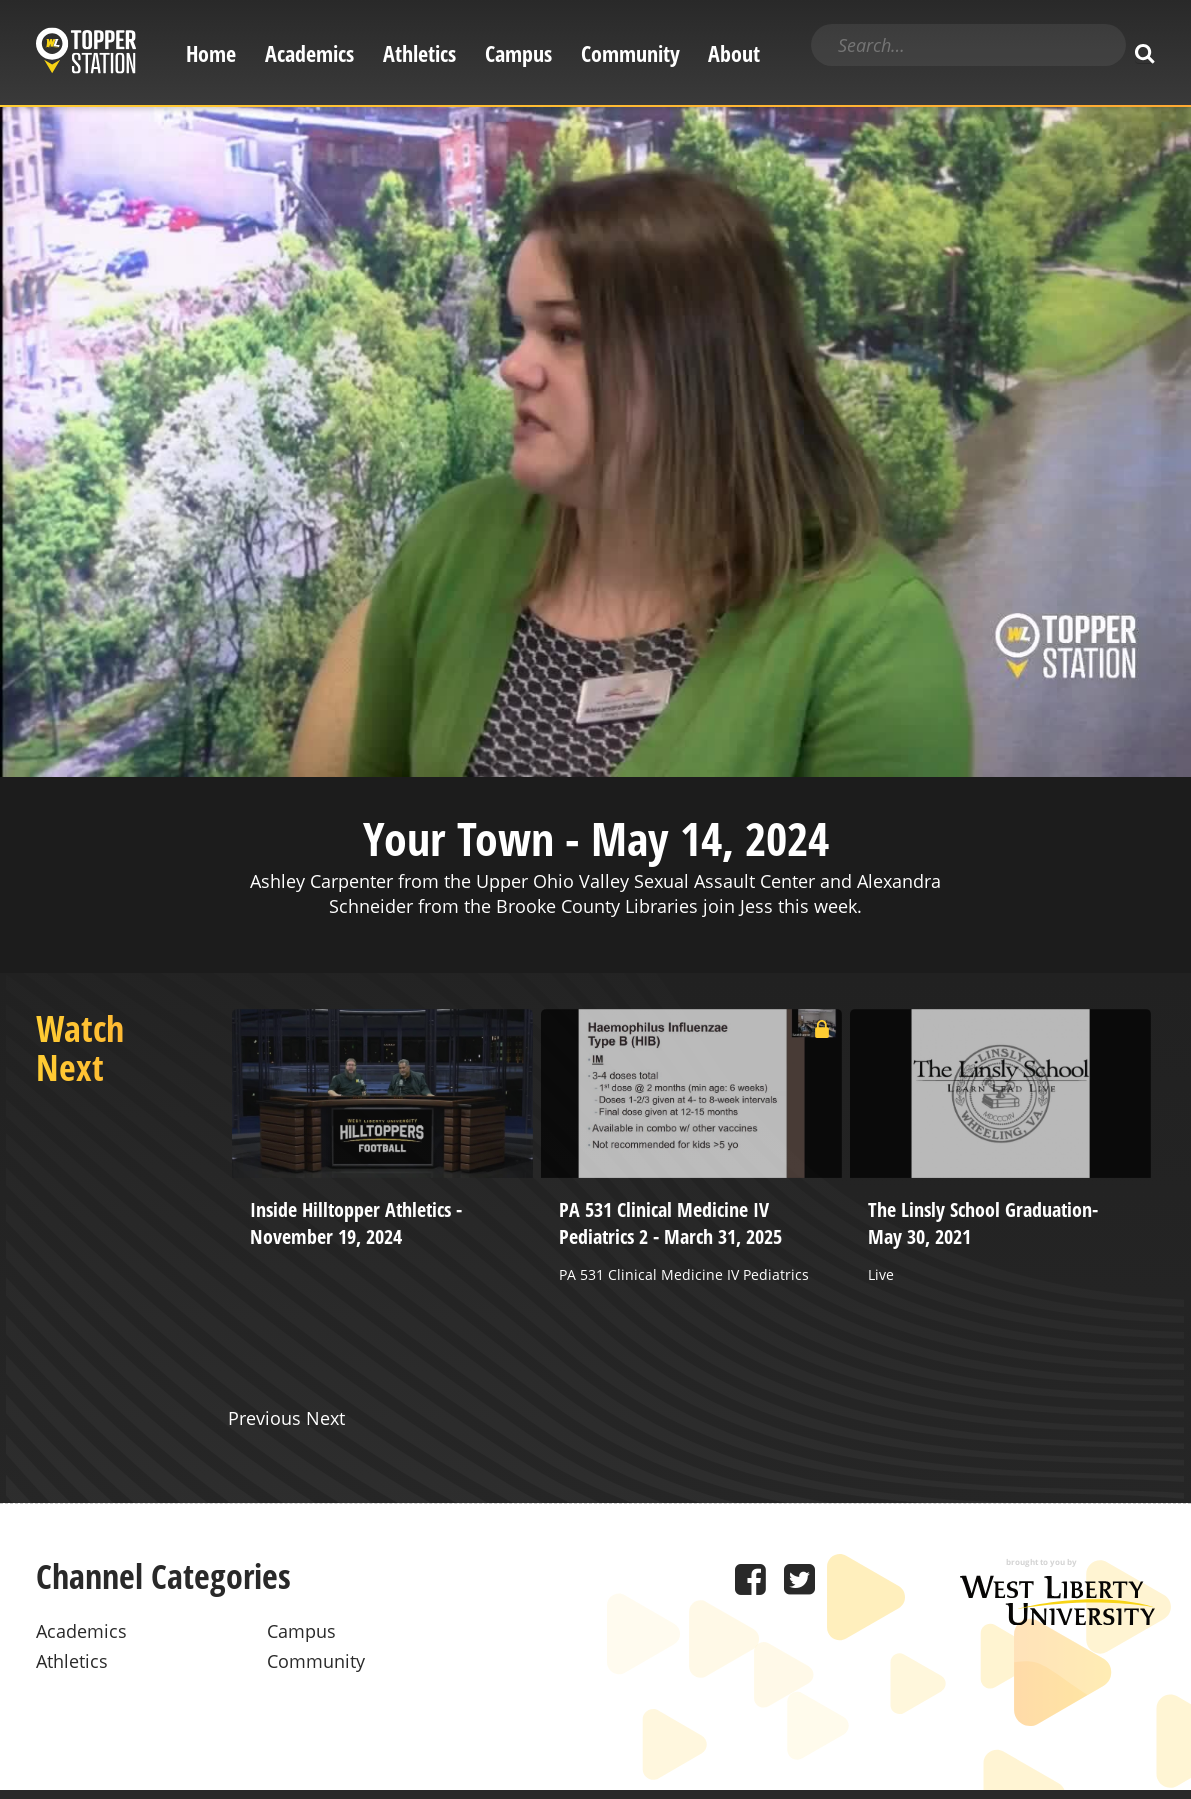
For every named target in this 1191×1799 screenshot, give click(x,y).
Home (211, 53)
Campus (518, 53)
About (734, 53)
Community (630, 53)
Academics (309, 53)
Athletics (419, 53)
